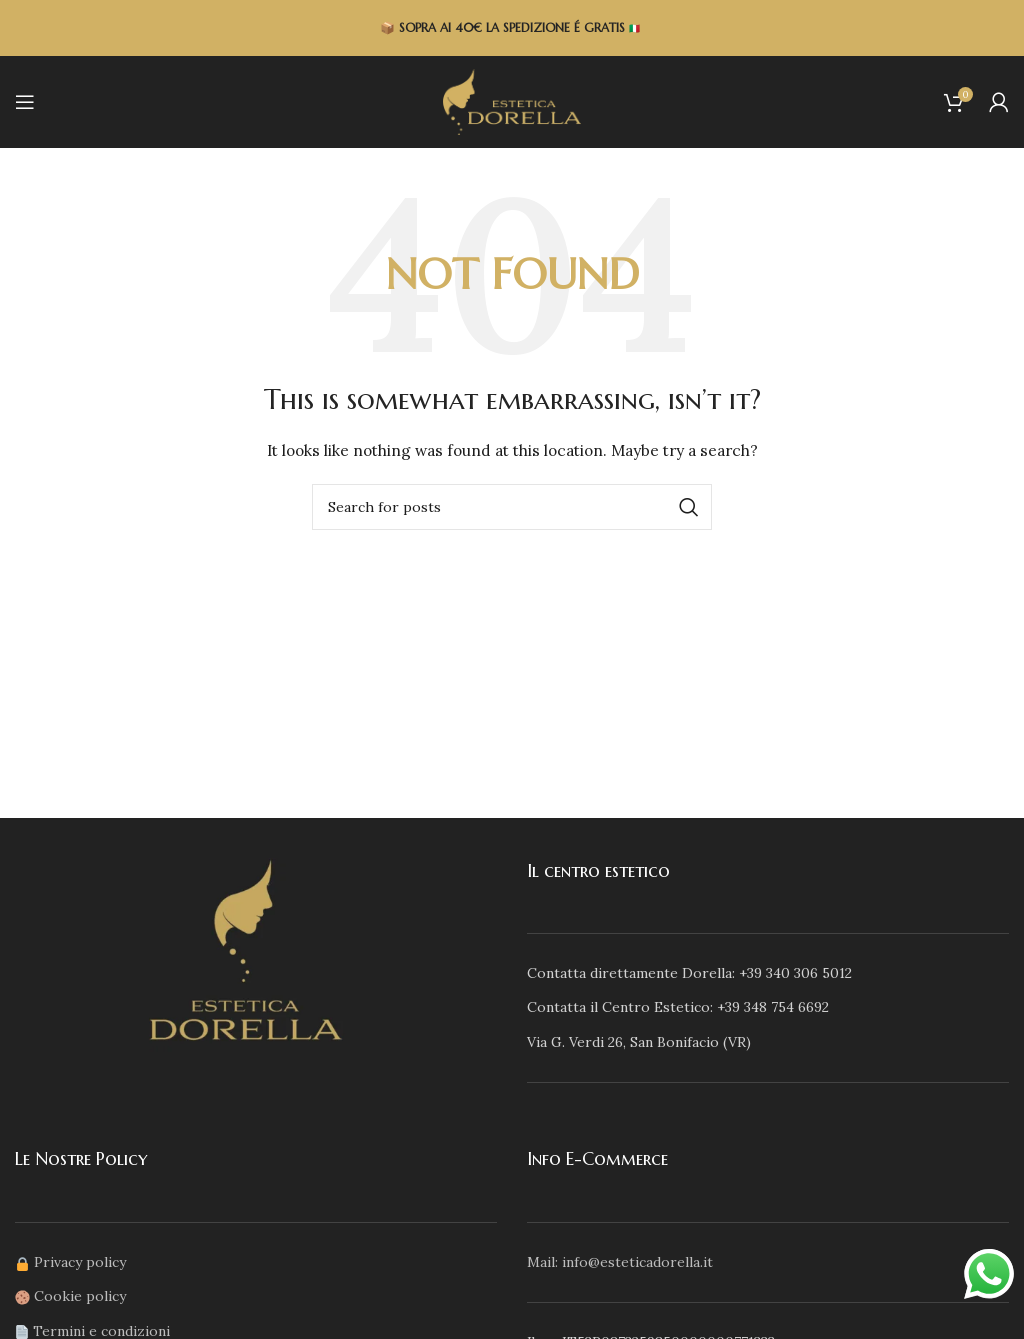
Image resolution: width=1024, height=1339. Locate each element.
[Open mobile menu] (25, 102)
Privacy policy (80, 1262)
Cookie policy (80, 1296)
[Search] (512, 507)
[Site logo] (512, 101)
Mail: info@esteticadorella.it (620, 1262)
